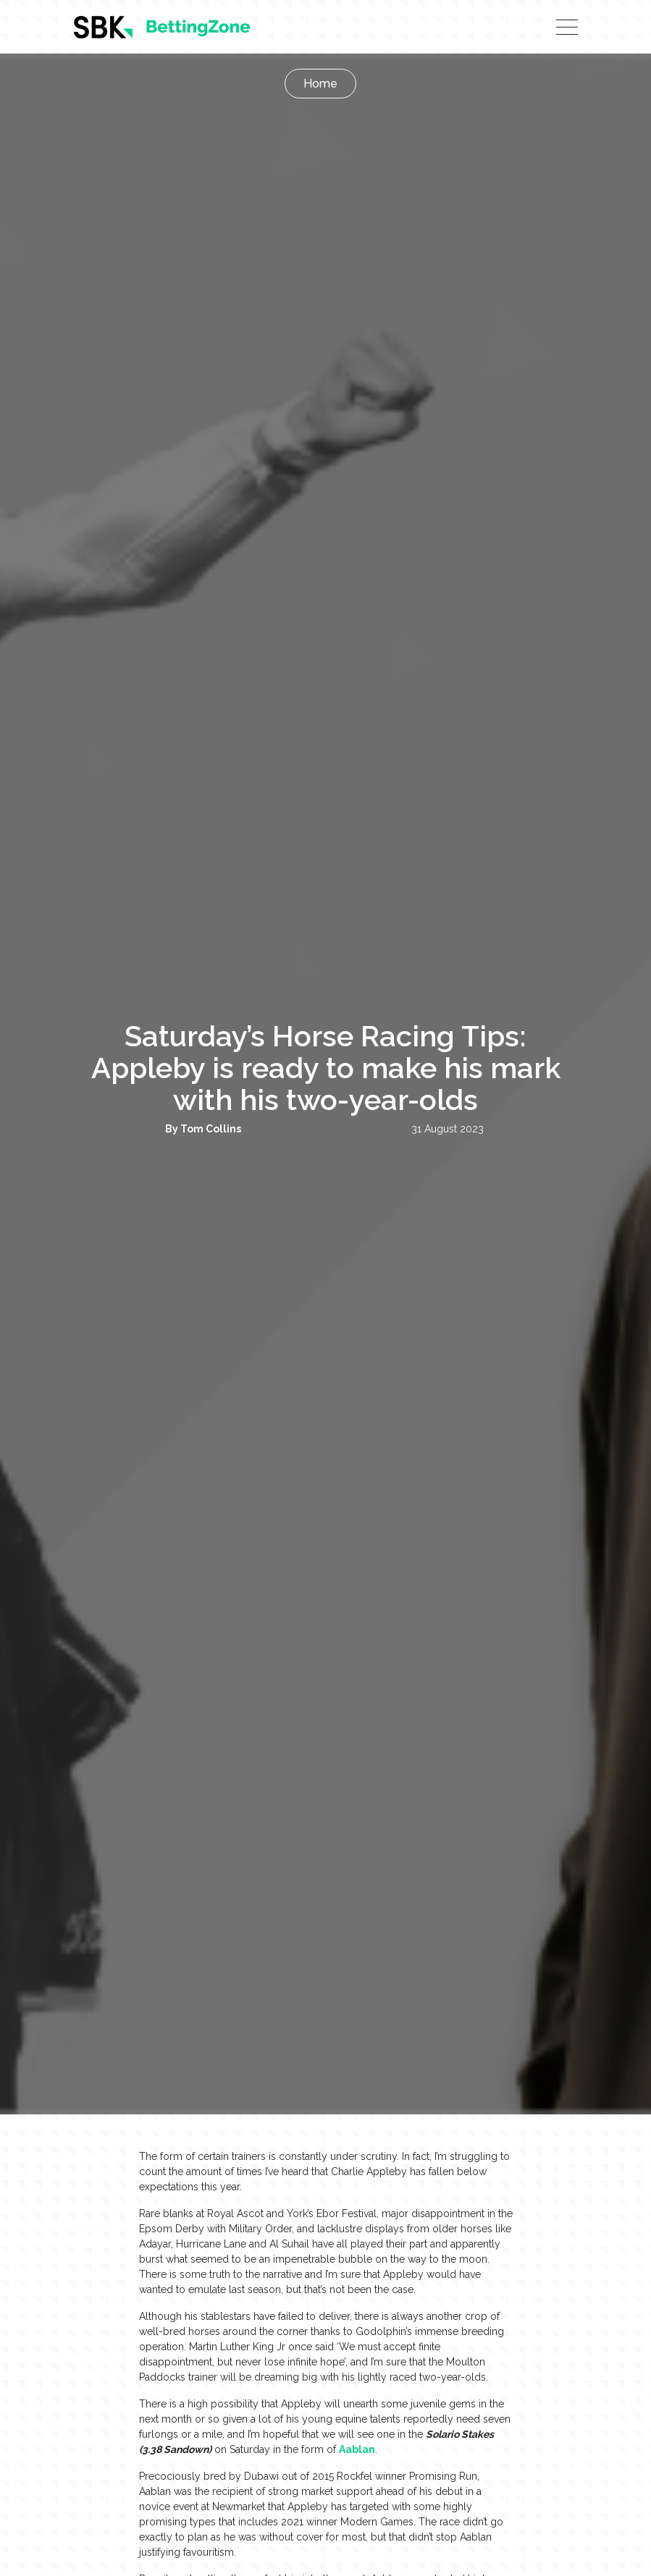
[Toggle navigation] (567, 27)
